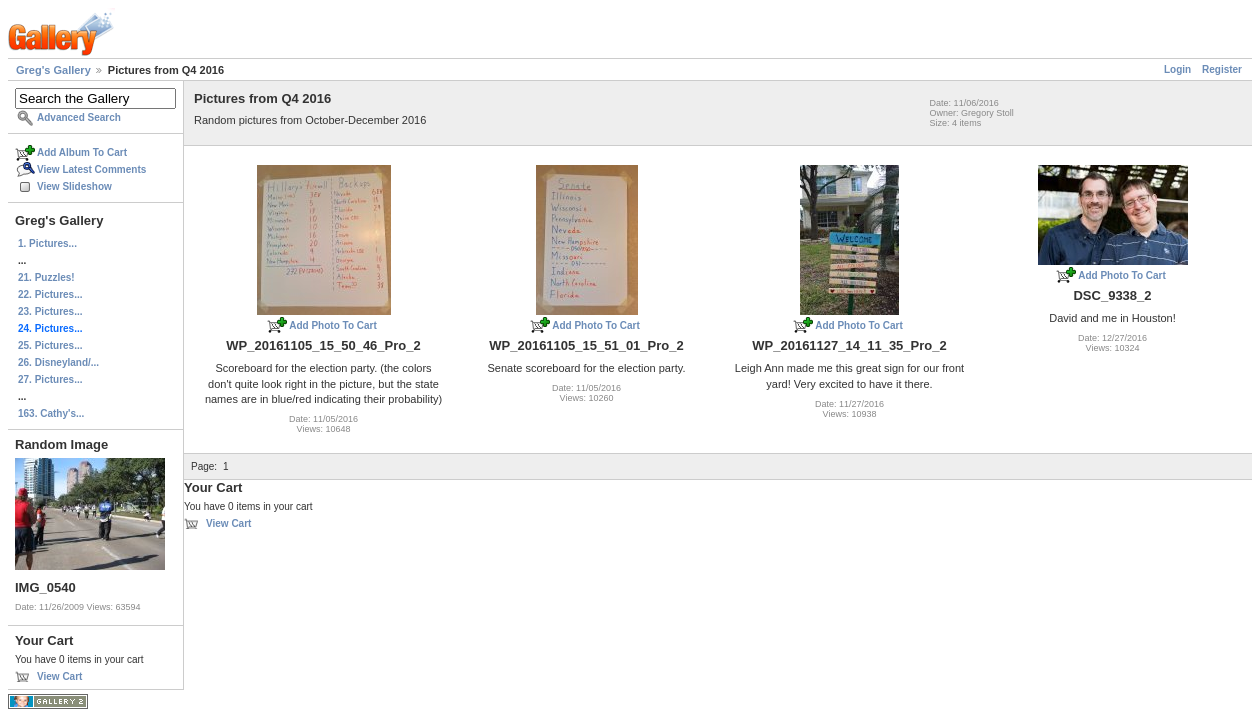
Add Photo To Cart (333, 325)
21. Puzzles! (46, 277)
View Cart (59, 676)
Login (1177, 69)
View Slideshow (74, 186)
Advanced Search (79, 117)
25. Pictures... (50, 345)
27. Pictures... (50, 379)
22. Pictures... (50, 294)
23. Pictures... (50, 311)
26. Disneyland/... (58, 362)
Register (1222, 69)
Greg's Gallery (53, 70)
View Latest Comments (91, 169)
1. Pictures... (47, 243)
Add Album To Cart (82, 152)
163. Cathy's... (51, 413)
